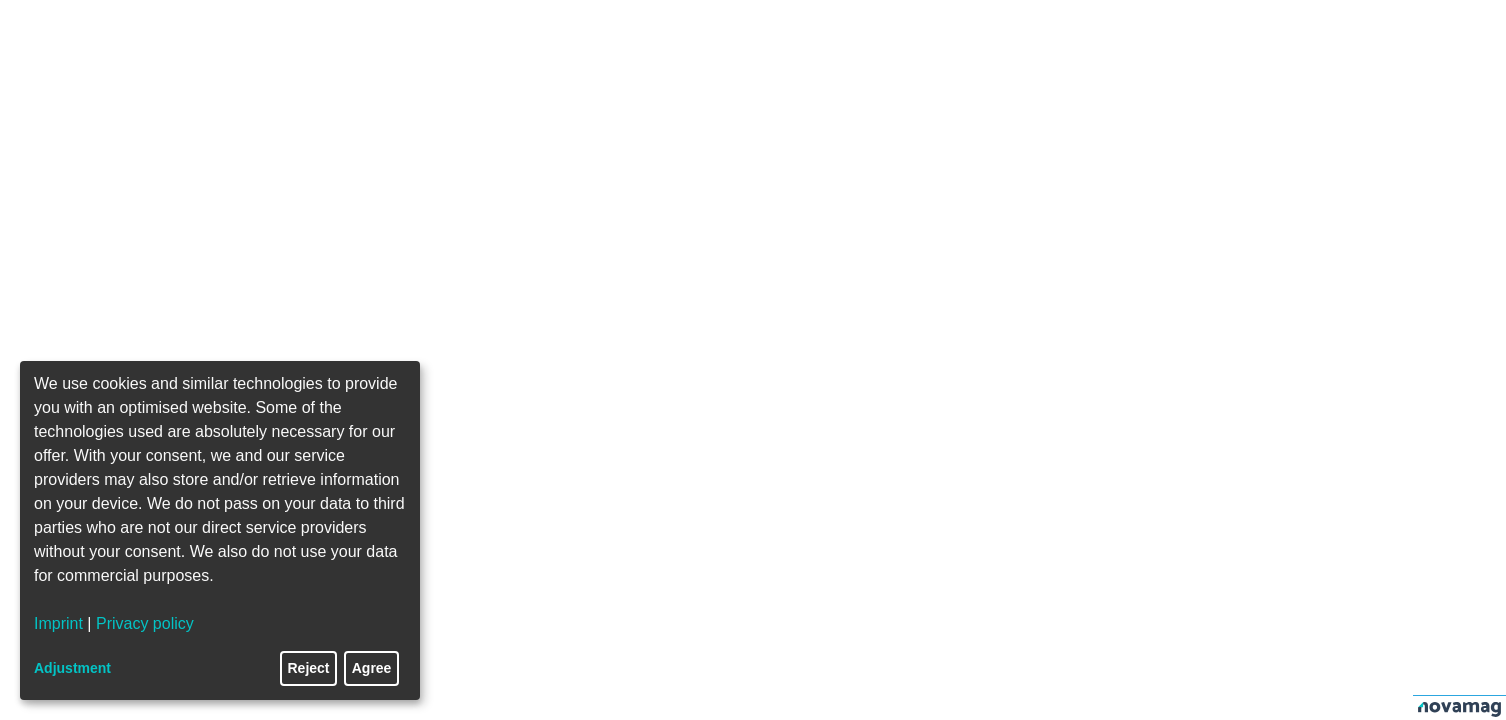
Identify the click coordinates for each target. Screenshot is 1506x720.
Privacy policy (145, 623)
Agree (372, 668)
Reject (309, 668)
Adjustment (72, 668)
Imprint (58, 623)
